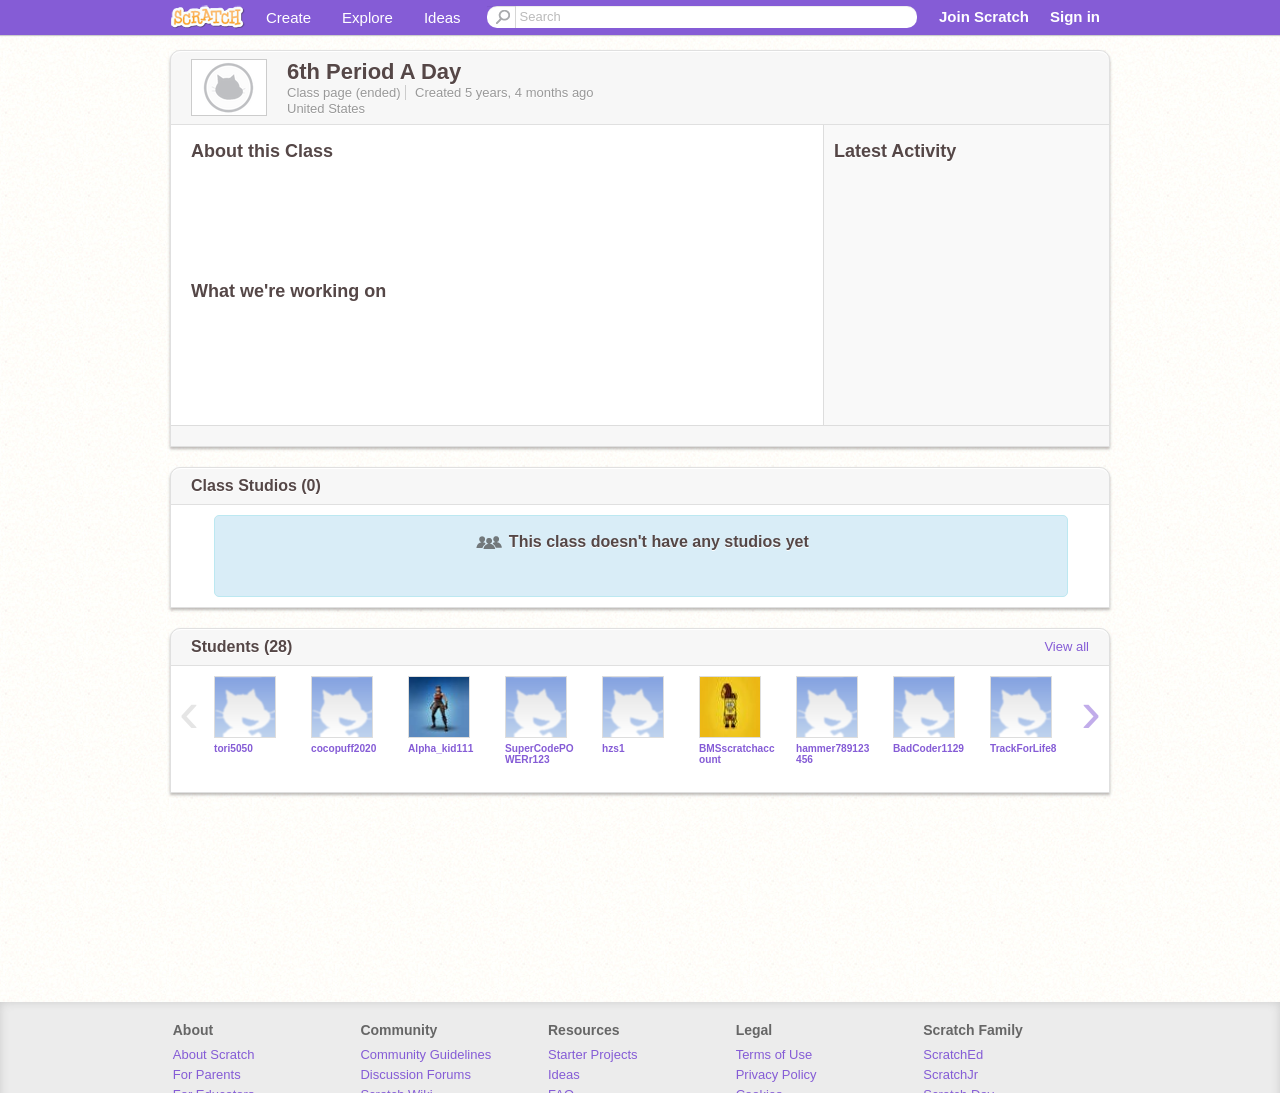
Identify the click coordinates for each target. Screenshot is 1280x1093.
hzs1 (613, 748)
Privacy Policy (776, 1074)
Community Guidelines (425, 1054)
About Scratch (214, 1054)
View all (1066, 646)
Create (288, 17)
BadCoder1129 (928, 748)
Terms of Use (774, 1054)
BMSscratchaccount (737, 754)
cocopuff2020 (343, 748)
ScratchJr (950, 1074)
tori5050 (233, 748)
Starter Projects (593, 1054)
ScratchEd (953, 1054)
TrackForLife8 (1023, 748)
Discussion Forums (415, 1074)
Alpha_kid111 (440, 748)
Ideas (442, 17)
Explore (367, 17)
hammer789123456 (832, 754)
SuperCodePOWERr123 (539, 754)
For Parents (207, 1074)
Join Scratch (984, 16)
